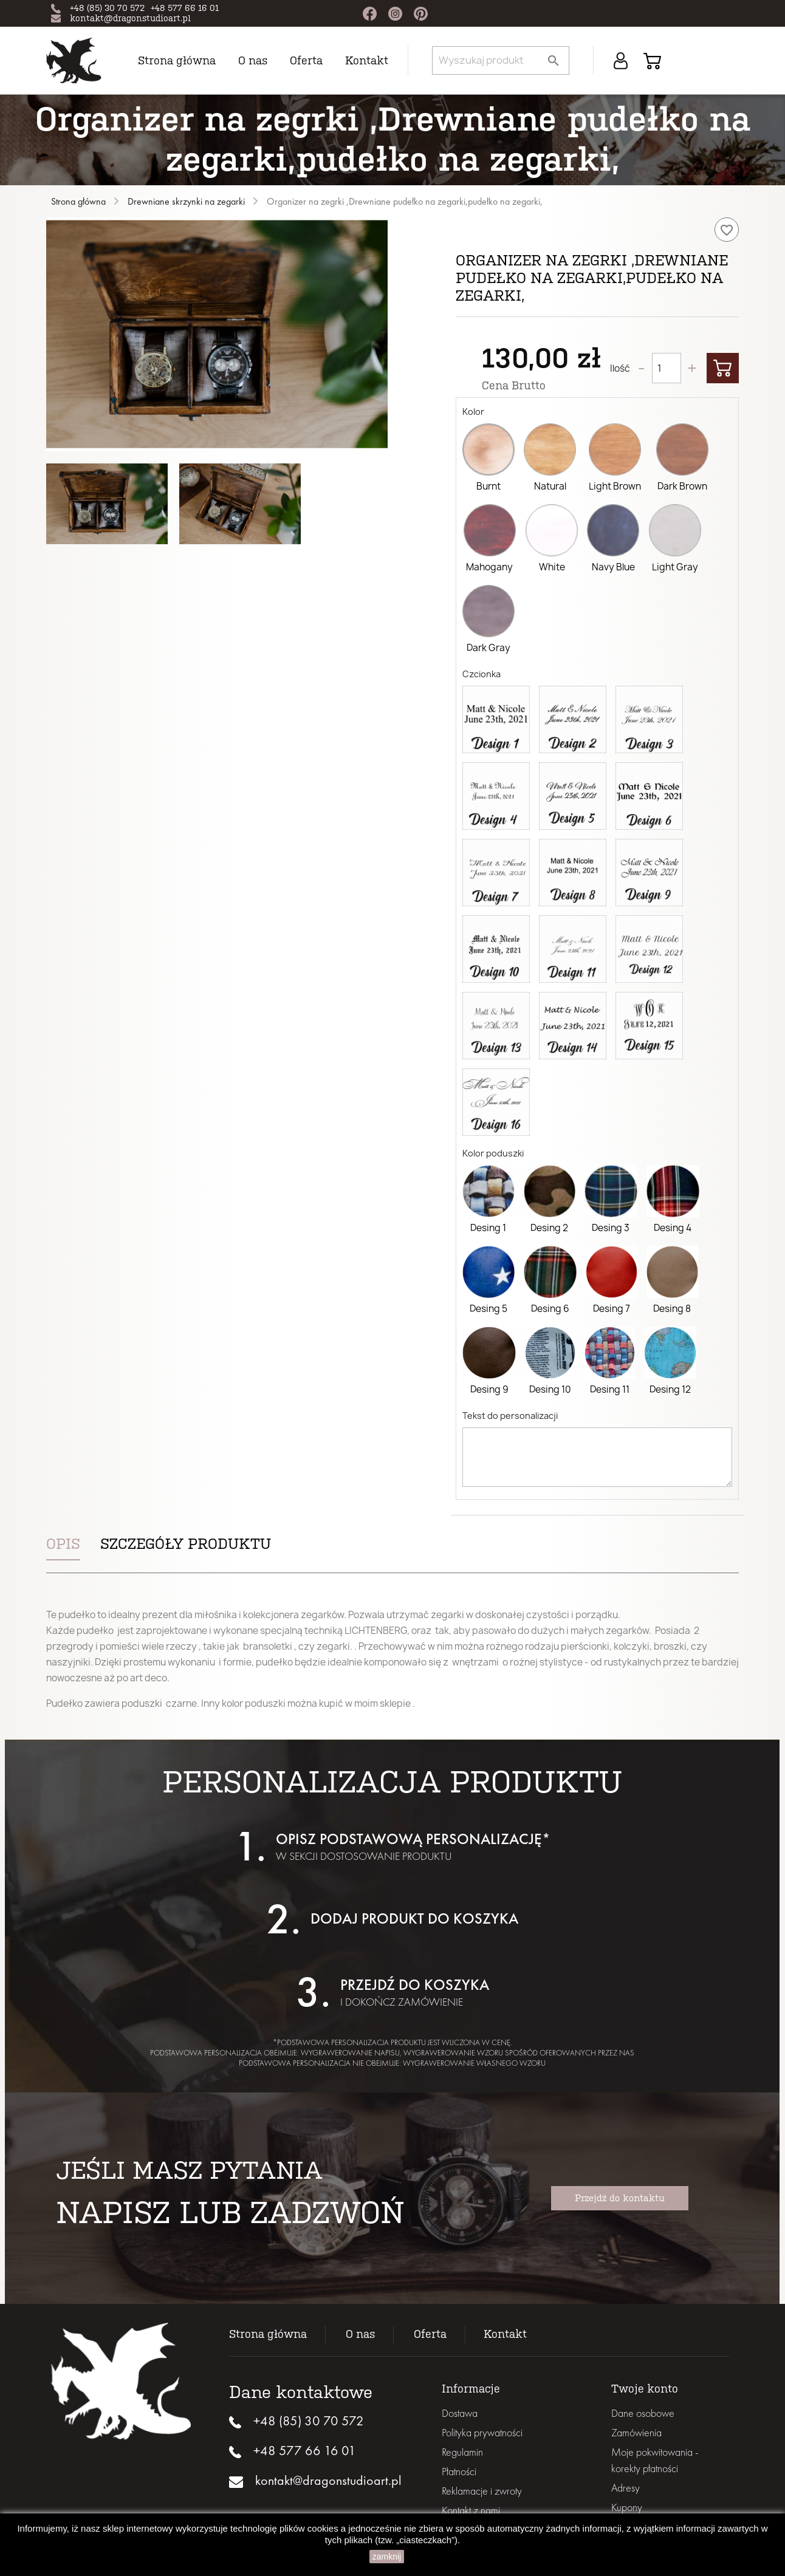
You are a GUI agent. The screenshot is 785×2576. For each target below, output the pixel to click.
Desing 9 (489, 1389)
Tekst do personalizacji (510, 1415)
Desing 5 (488, 1308)
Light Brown (615, 486)
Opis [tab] (63, 1544)
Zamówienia (636, 2432)
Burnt (488, 486)
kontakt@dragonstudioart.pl (130, 18)
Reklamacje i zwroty (482, 2491)
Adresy (625, 2488)
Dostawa (460, 2413)
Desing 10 (550, 1389)
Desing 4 (672, 1227)
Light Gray (675, 567)
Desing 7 (611, 1308)
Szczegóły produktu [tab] (185, 1544)
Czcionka (481, 674)
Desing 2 (549, 1227)
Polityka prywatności (482, 2432)
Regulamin (462, 2452)
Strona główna (177, 60)
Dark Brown (682, 486)
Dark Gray (488, 647)
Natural (550, 486)
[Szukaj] (500, 60)
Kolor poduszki (493, 1153)
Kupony (626, 2507)
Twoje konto (644, 2389)
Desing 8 (672, 1308)
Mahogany (489, 567)
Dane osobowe (642, 2413)
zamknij (386, 2556)
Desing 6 (550, 1308)
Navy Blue (613, 567)
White (552, 567)
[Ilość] (666, 368)
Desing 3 (610, 1227)
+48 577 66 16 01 (185, 8)
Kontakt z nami (471, 2510)
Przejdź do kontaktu (620, 2198)
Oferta (306, 60)
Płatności (459, 2471)
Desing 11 (609, 1389)
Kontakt (366, 60)
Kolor (473, 411)
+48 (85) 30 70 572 (107, 8)
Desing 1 (488, 1227)
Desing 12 (670, 1389)
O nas (252, 60)
